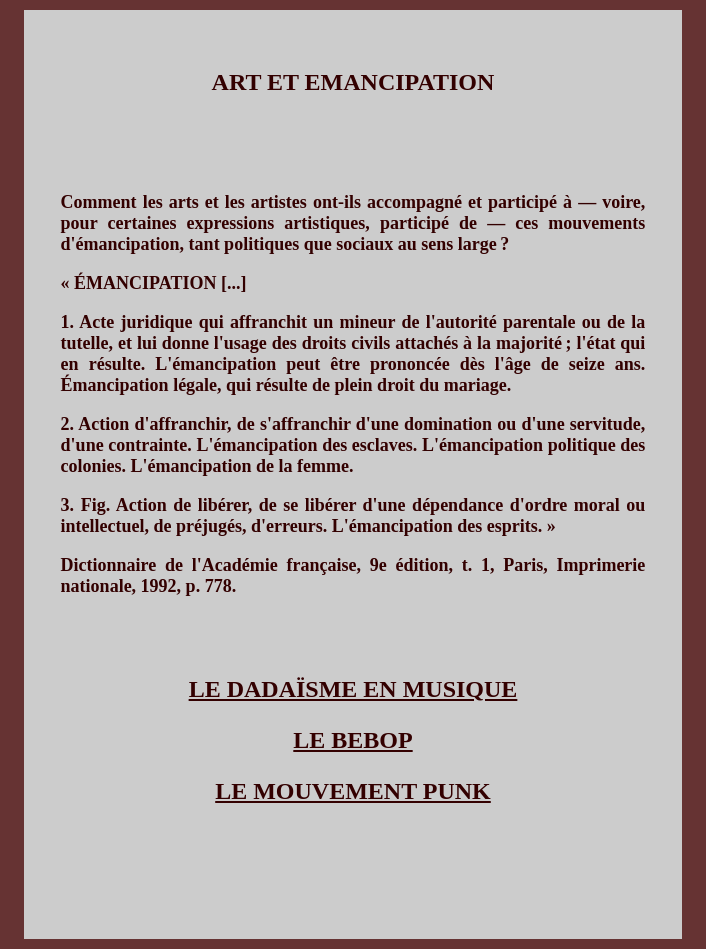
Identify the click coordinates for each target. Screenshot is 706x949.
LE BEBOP (352, 740)
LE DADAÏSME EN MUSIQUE (353, 689)
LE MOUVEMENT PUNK (353, 791)
